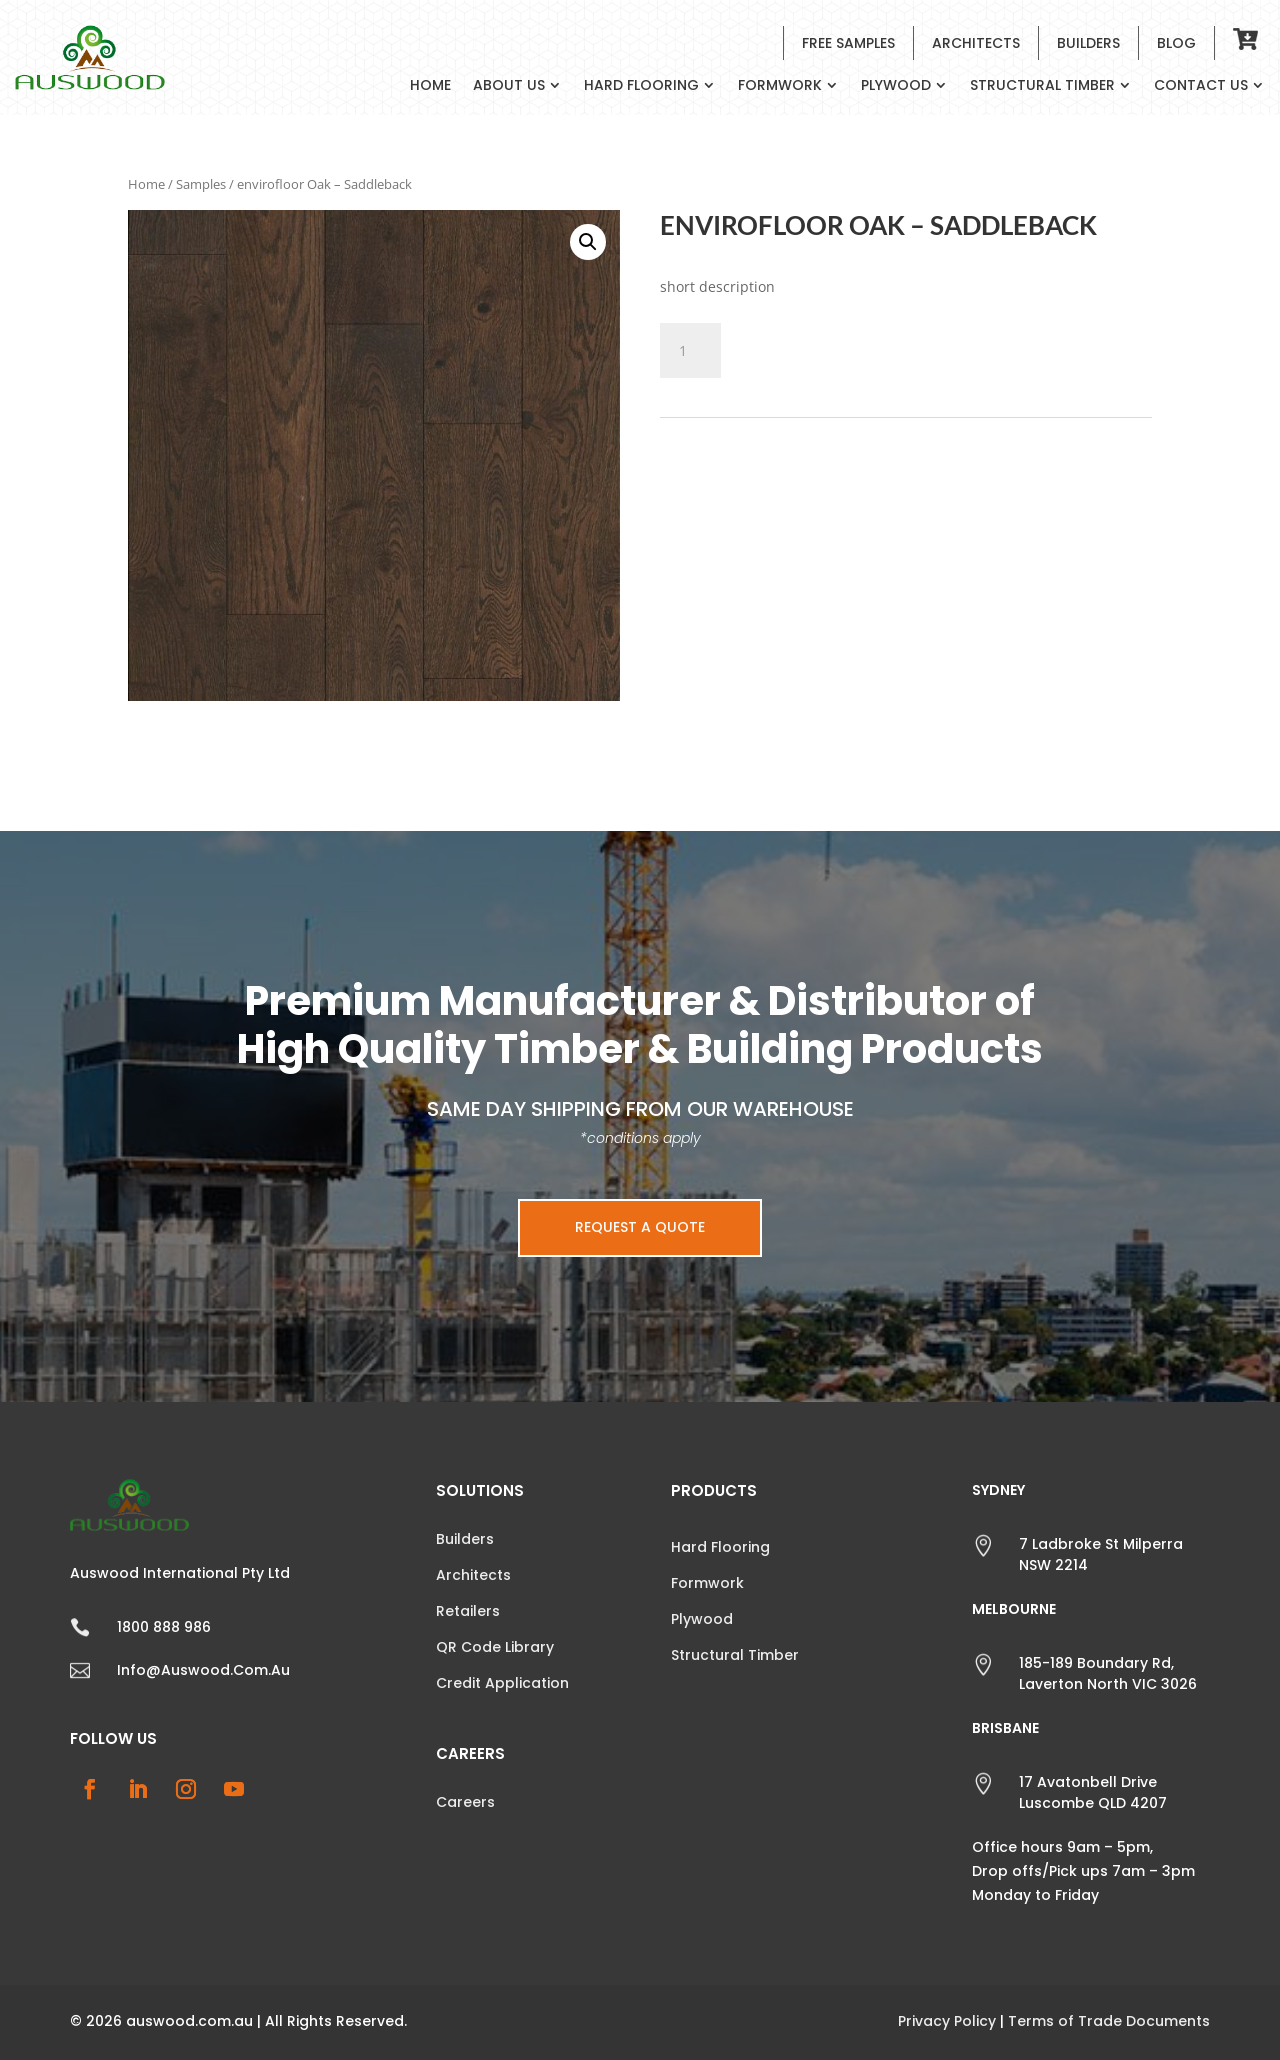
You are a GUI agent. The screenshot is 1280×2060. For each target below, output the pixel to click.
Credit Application (502, 1683)
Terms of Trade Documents (1109, 2021)
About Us (509, 86)
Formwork (780, 86)
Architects (976, 44)
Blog (1176, 44)
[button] (588, 242)
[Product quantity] (690, 351)
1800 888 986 (164, 1627)
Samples (201, 184)
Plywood (896, 86)
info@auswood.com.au (203, 1670)
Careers (465, 1802)
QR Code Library (495, 1647)
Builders (1088, 44)
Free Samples (848, 44)
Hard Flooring (641, 86)
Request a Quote (640, 1227)
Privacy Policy (947, 2021)
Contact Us (1201, 86)
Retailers (468, 1611)
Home (430, 86)
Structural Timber (1042, 86)
